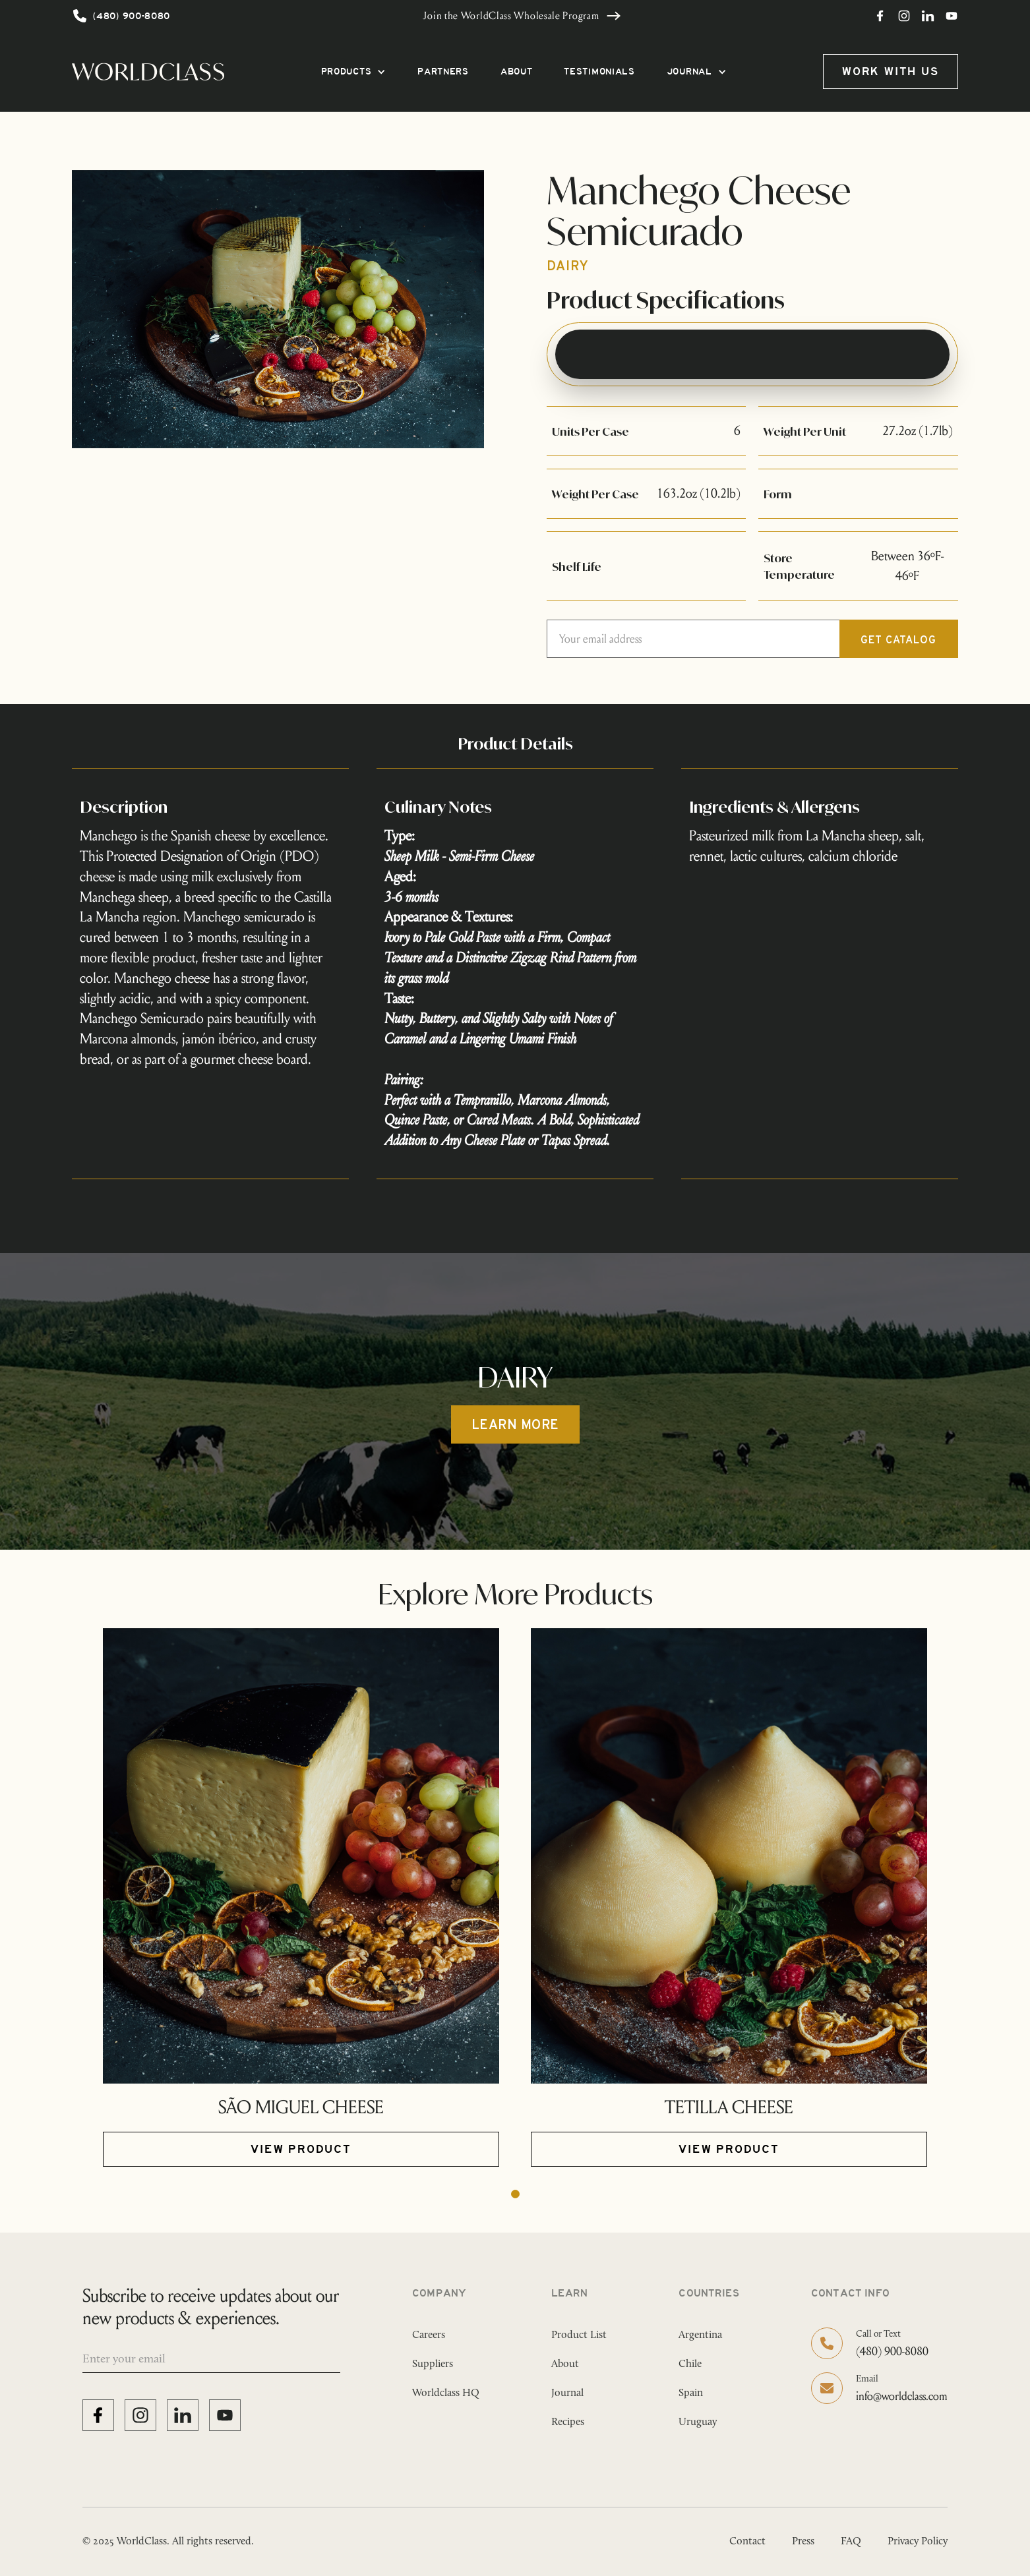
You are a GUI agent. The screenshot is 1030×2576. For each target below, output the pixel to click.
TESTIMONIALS (599, 71)
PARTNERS (443, 71)
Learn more (515, 1425)
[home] (148, 71)
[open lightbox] (277, 309)
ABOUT (516, 71)
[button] (353, 71)
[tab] (752, 354)
